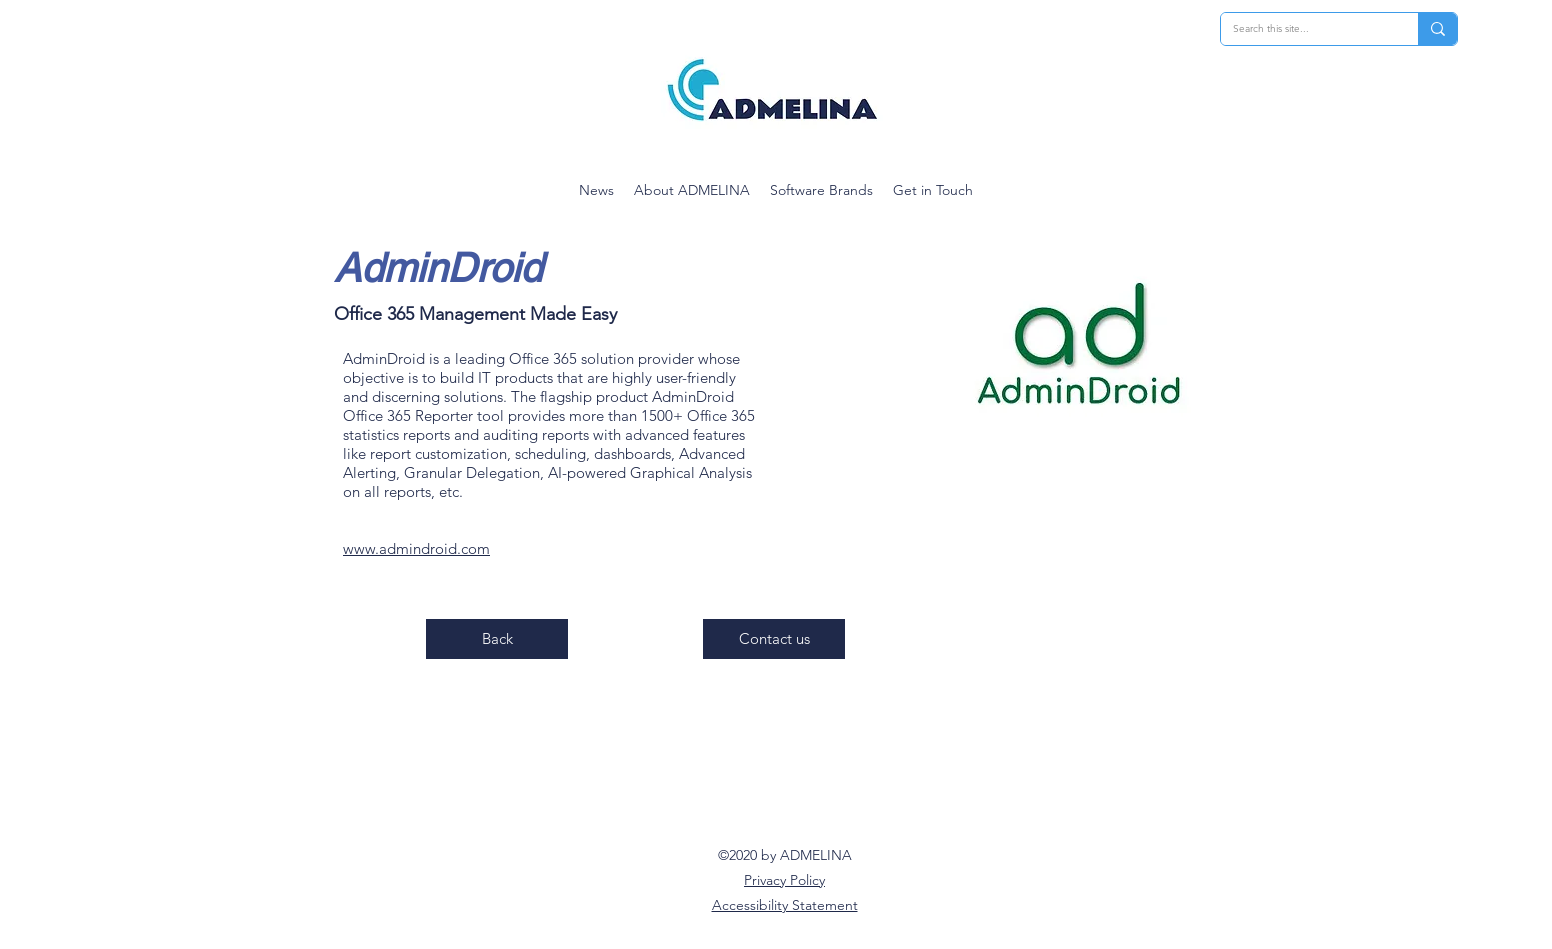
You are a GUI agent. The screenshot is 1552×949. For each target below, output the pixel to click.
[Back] (497, 639)
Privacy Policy (784, 880)
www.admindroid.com (416, 548)
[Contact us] (774, 639)
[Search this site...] (1304, 29)
